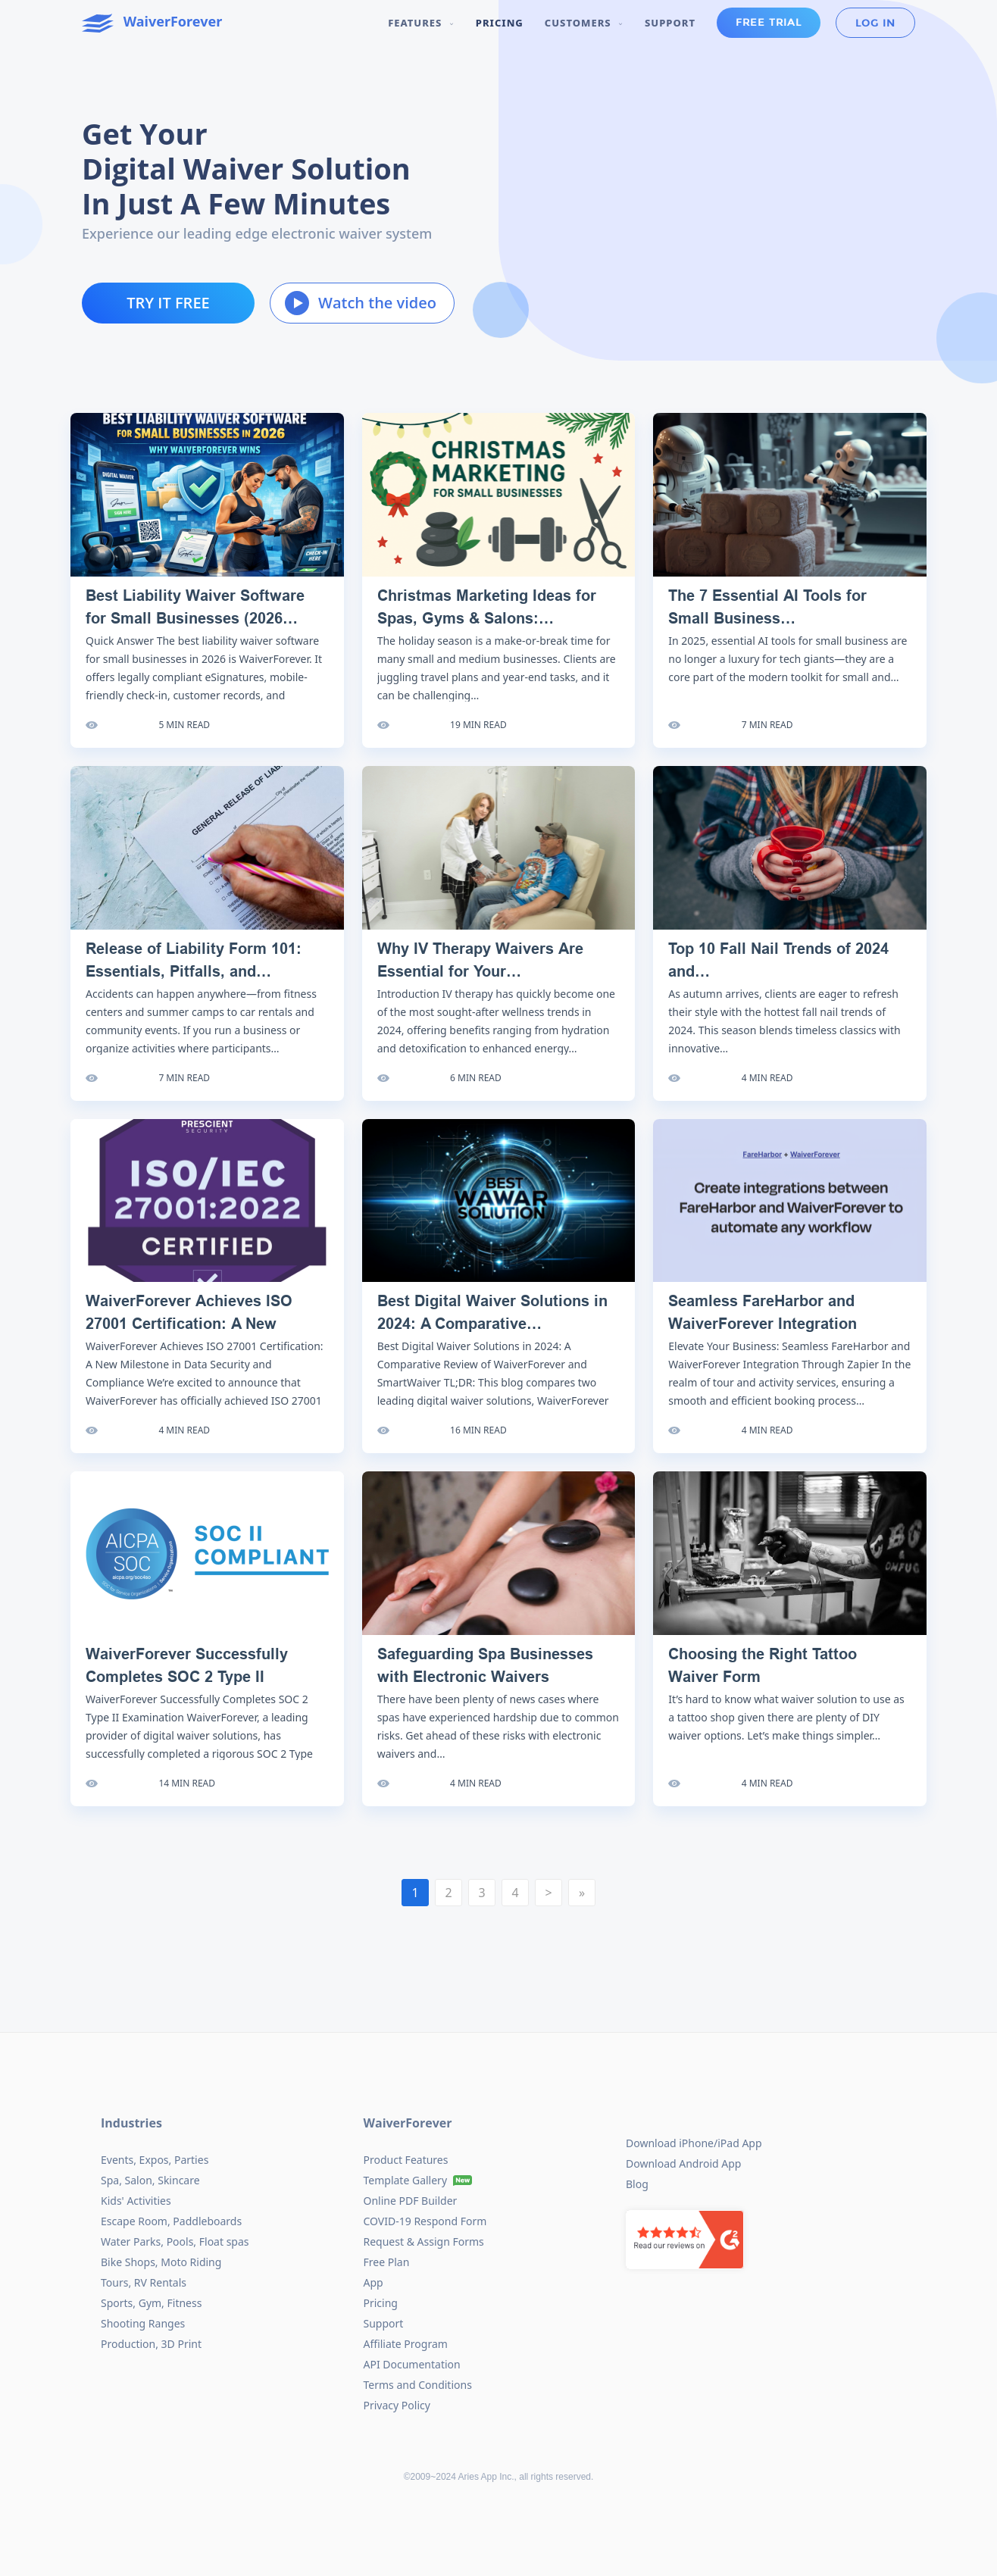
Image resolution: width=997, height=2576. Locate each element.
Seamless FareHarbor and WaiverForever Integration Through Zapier (762, 1323)
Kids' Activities (136, 2200)
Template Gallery (406, 2180)
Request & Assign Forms (424, 2241)
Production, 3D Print (151, 2344)
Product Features (406, 2159)
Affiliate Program (406, 2344)
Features (421, 23)
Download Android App (683, 2163)
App (373, 2282)
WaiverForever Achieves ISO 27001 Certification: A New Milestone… (189, 1323)
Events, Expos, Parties (154, 2159)
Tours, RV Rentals (143, 2282)
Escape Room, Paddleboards (171, 2221)
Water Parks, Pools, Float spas (175, 2241)
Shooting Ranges (143, 2323)
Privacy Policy (397, 2405)
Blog (637, 2184)
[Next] (548, 1892)
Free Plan (387, 2262)
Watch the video (360, 303)
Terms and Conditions (418, 2384)
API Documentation (412, 2364)
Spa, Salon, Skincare (150, 2180)
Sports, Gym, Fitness (151, 2303)
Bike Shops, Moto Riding (161, 2262)
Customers (584, 23)
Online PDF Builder (411, 2200)
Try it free (168, 302)
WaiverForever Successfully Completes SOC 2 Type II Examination (187, 1676)
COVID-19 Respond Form (425, 2221)
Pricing (500, 23)
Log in (875, 23)
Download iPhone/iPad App (694, 2143)
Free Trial (769, 23)
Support (670, 23)
